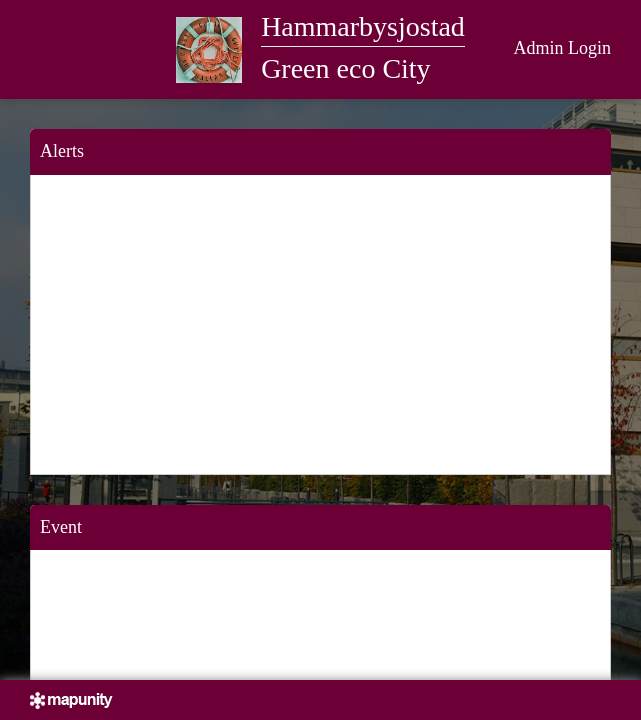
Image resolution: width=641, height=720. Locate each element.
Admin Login (563, 48)
